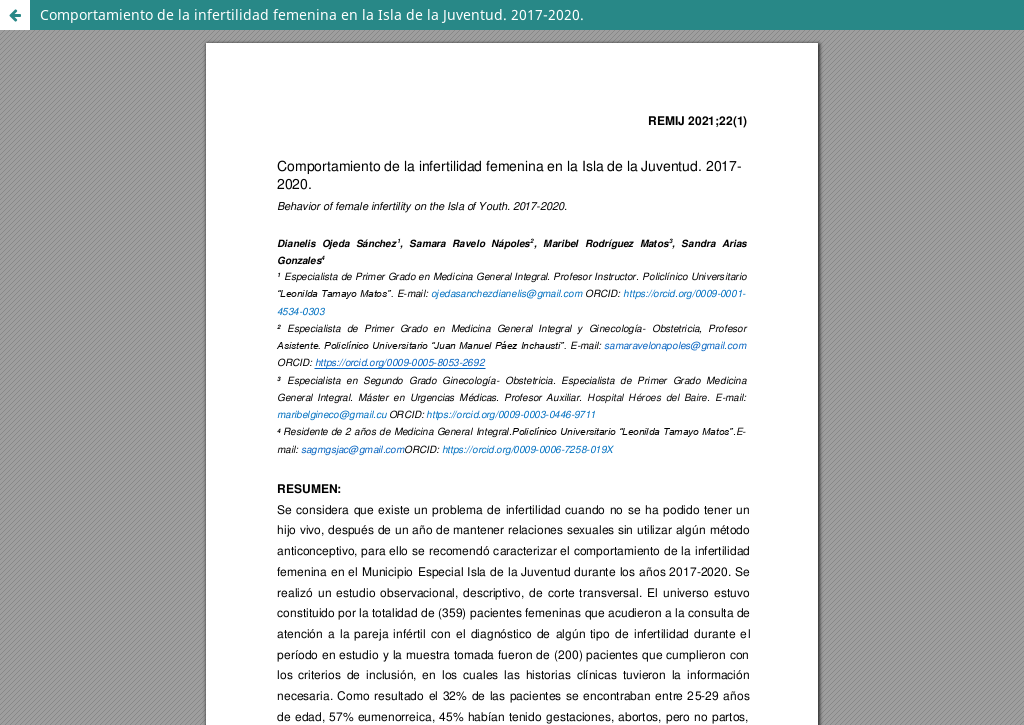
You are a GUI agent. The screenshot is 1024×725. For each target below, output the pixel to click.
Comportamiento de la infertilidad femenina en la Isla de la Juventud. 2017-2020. (312, 14)
